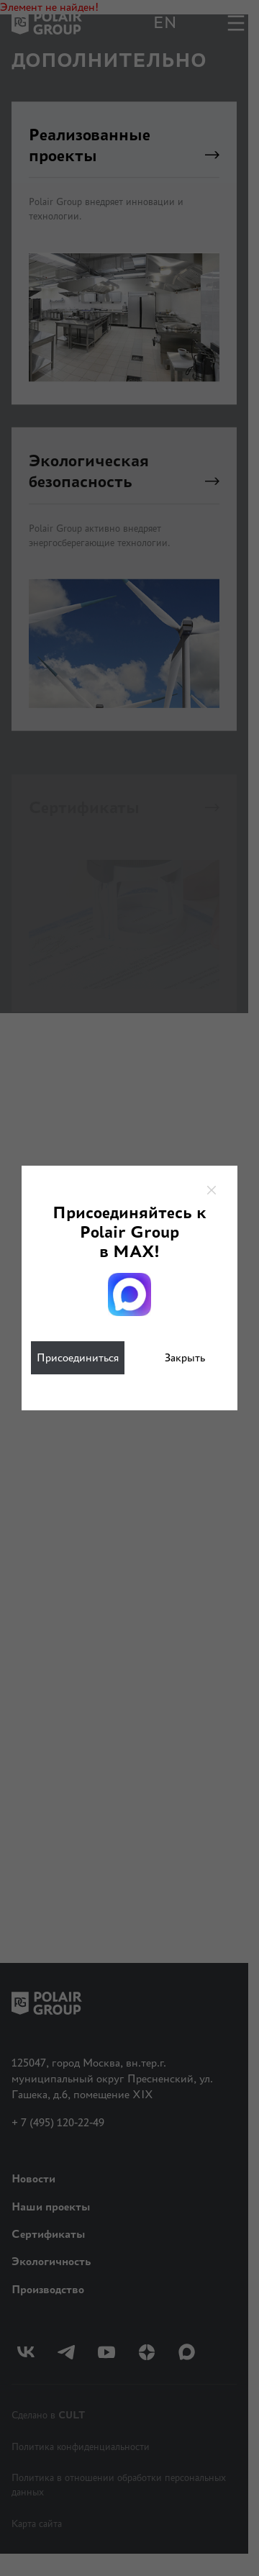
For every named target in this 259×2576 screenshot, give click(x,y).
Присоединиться (78, 1357)
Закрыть (185, 1357)
